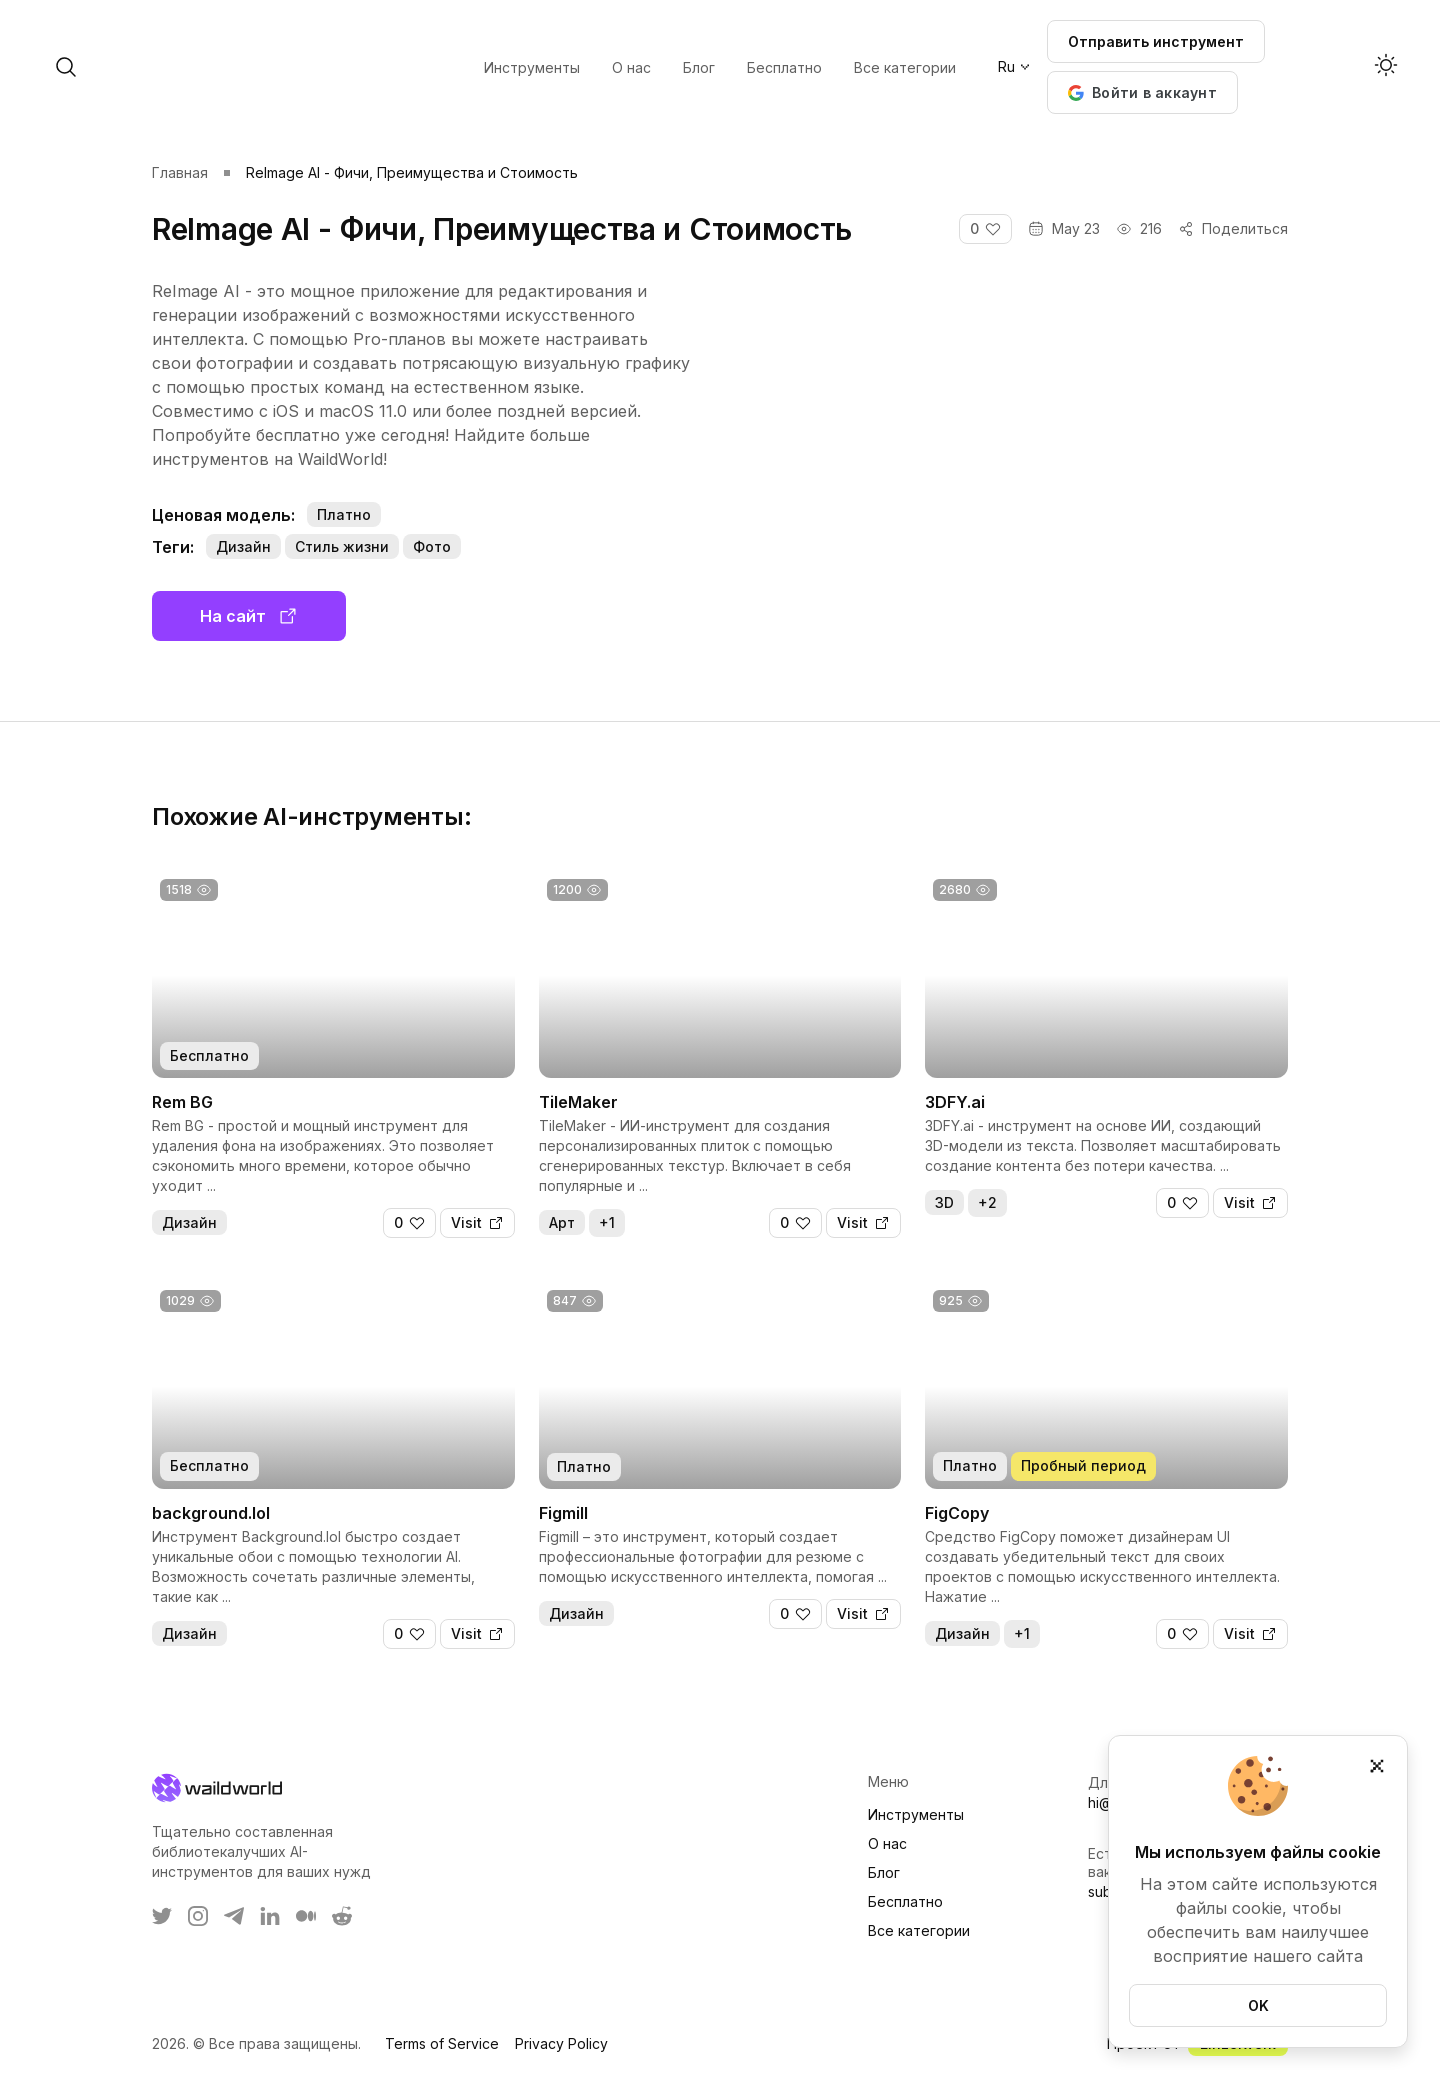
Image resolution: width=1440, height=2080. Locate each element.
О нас (887, 1843)
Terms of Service (442, 2043)
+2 (987, 1202)
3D (944, 1202)
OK (1258, 2005)
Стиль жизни (342, 546)
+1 (607, 1222)
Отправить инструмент (1156, 41)
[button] (1142, 92)
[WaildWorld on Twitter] (162, 1916)
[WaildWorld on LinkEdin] (270, 1916)
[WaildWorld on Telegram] (234, 1916)
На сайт (249, 616)
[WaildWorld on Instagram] (198, 1916)
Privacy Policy (561, 2043)
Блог (884, 1872)
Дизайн (243, 546)
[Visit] (477, 1223)
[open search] (228, 67)
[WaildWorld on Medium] (306, 1916)
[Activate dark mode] (1386, 67)
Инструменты (916, 1814)
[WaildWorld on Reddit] (342, 1916)
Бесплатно (905, 1901)
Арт (562, 1222)
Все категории (919, 1930)
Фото (432, 546)
